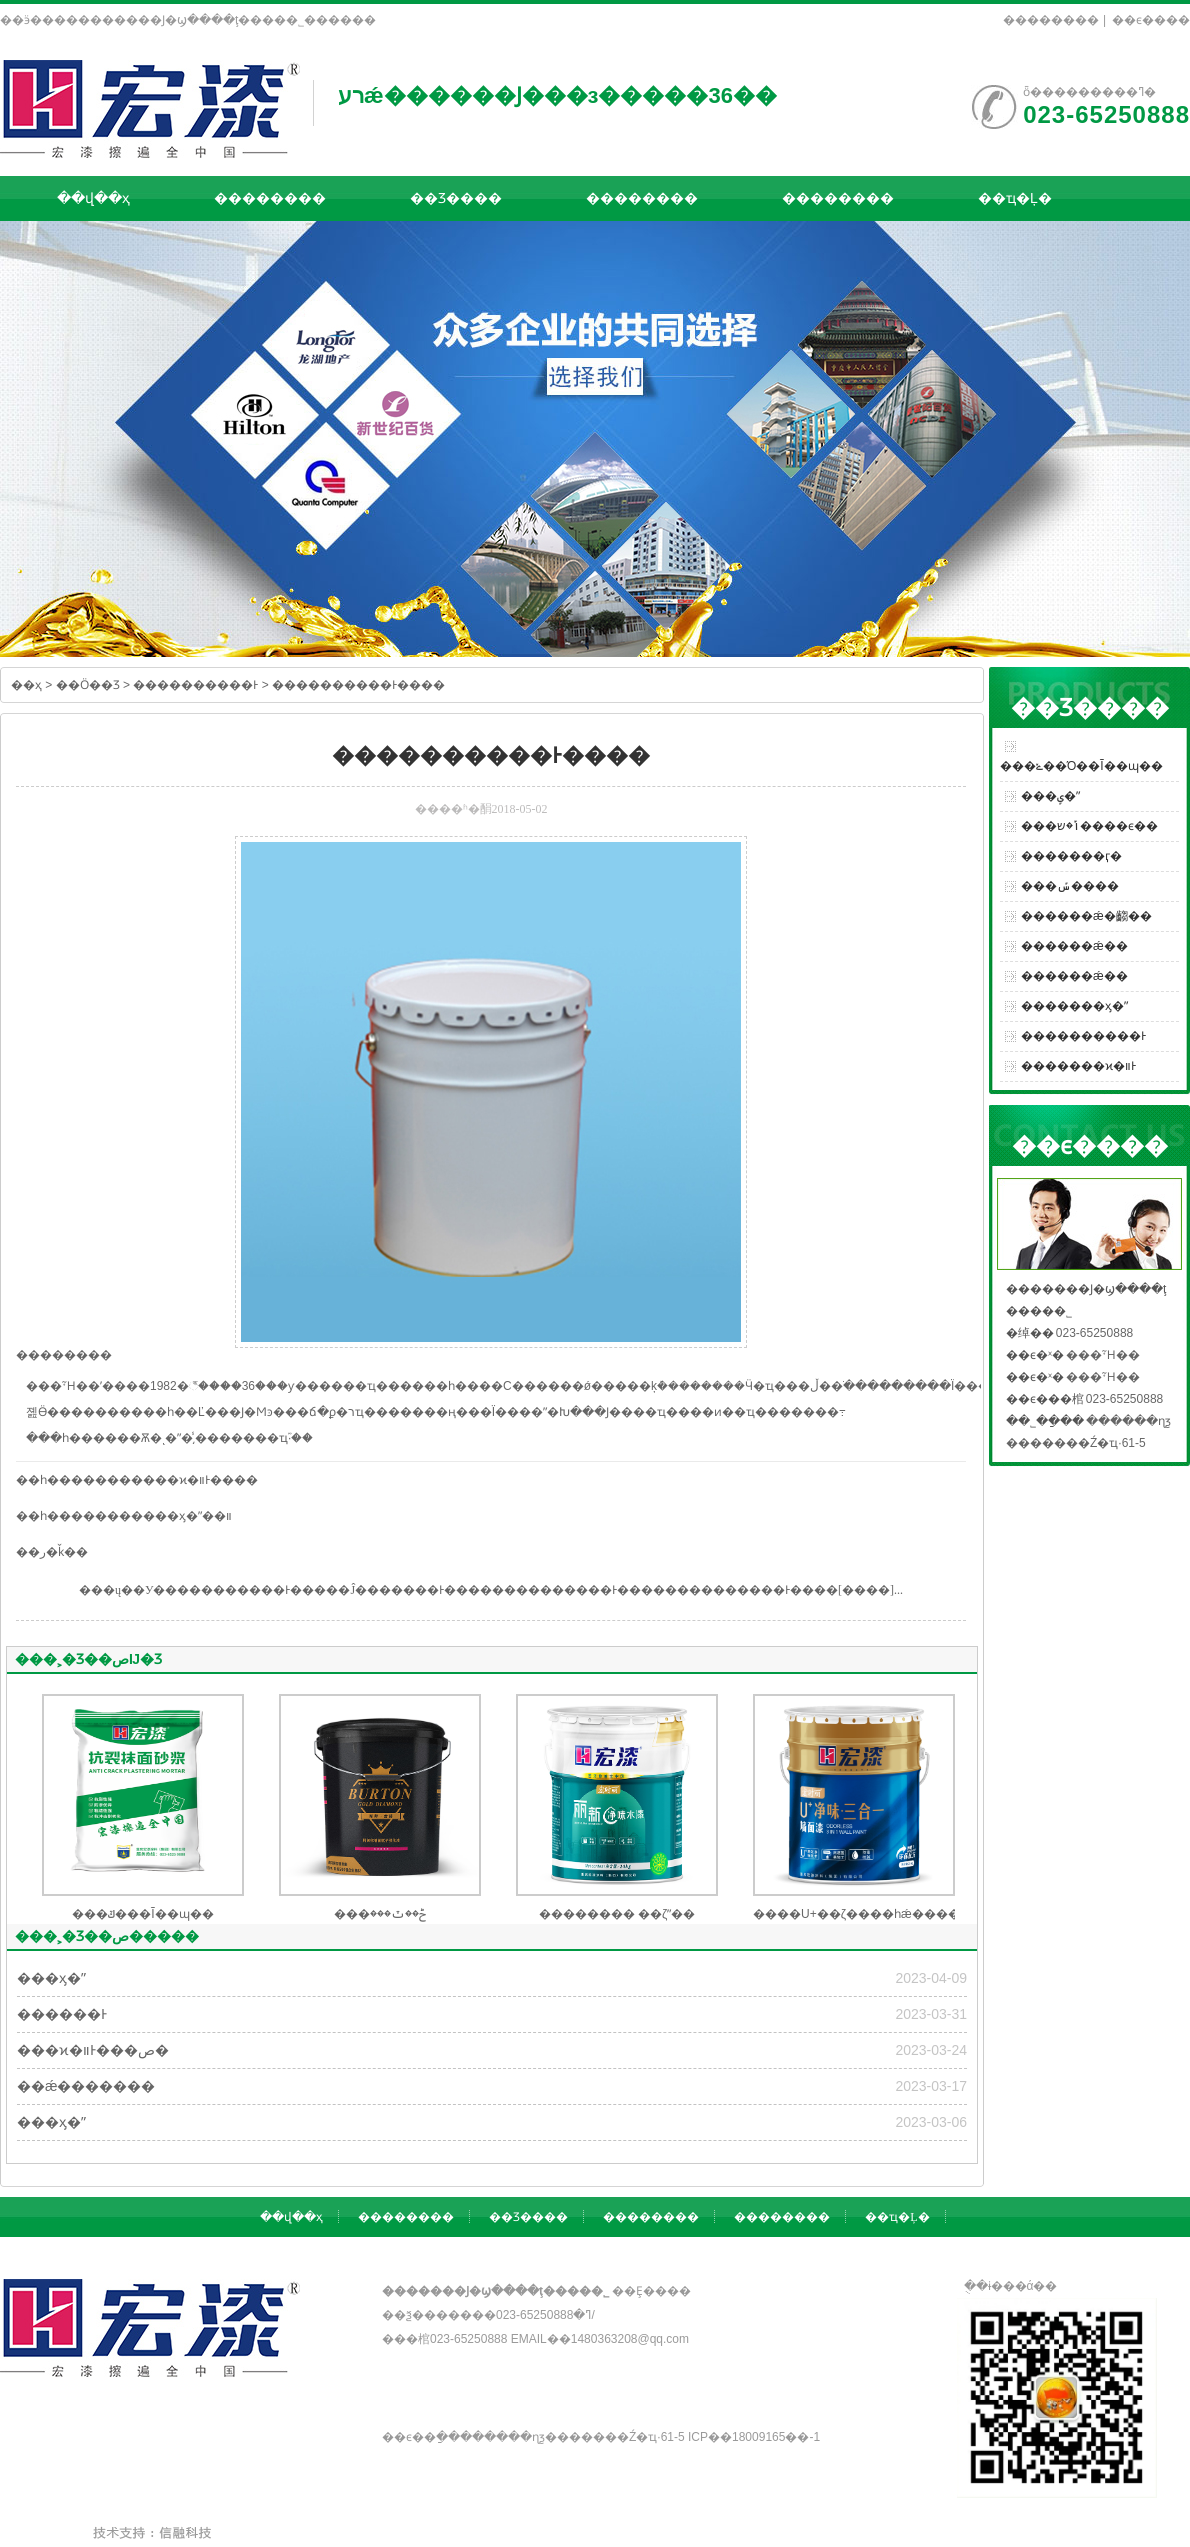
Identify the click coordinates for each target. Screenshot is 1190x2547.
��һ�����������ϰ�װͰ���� (137, 1480)
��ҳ (26, 685)
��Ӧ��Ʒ (88, 685)
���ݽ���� (1070, 886)
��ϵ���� (1151, 20)
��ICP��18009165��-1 (754, 2437)
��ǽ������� (86, 2086)
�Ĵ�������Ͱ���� (415, 1590)
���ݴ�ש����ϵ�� (1089, 826)
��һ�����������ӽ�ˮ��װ (124, 1516)
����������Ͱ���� (358, 685)
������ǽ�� (1074, 946)
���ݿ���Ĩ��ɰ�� (142, 1914)
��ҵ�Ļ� (1015, 198)
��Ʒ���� (456, 198)
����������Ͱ (195, 685)
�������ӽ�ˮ (1074, 1006)
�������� (1051, 20)
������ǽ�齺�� (1086, 916)
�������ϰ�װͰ (1078, 1066)
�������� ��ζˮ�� (617, 1914)
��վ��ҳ (93, 198)
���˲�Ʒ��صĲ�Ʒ (88, 1659)
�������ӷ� (1071, 856)
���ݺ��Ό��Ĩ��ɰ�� (1081, 766)
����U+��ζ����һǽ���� (856, 1914)
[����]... (870, 1590)
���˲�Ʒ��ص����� (107, 1936)
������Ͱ (62, 2014)
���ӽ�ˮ (51, 1978)
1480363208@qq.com (630, 2339)
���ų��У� (122, 1590)
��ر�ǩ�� (52, 1552)
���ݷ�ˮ (1050, 796)
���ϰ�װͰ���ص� (93, 2050)
